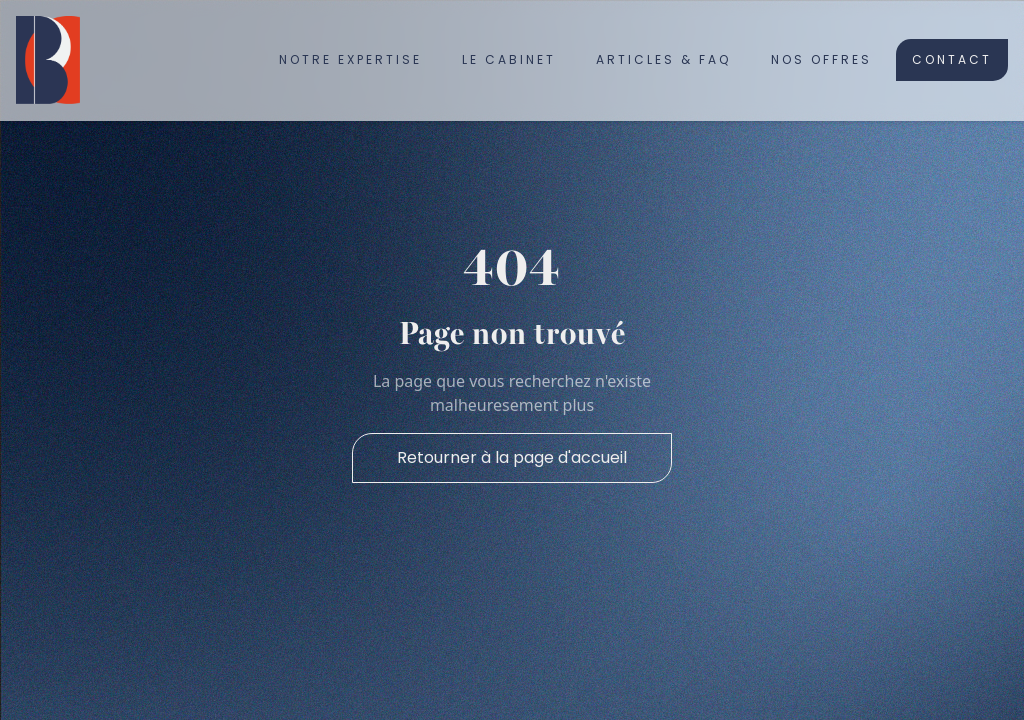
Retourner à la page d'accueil (512, 457)
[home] (48, 60)
